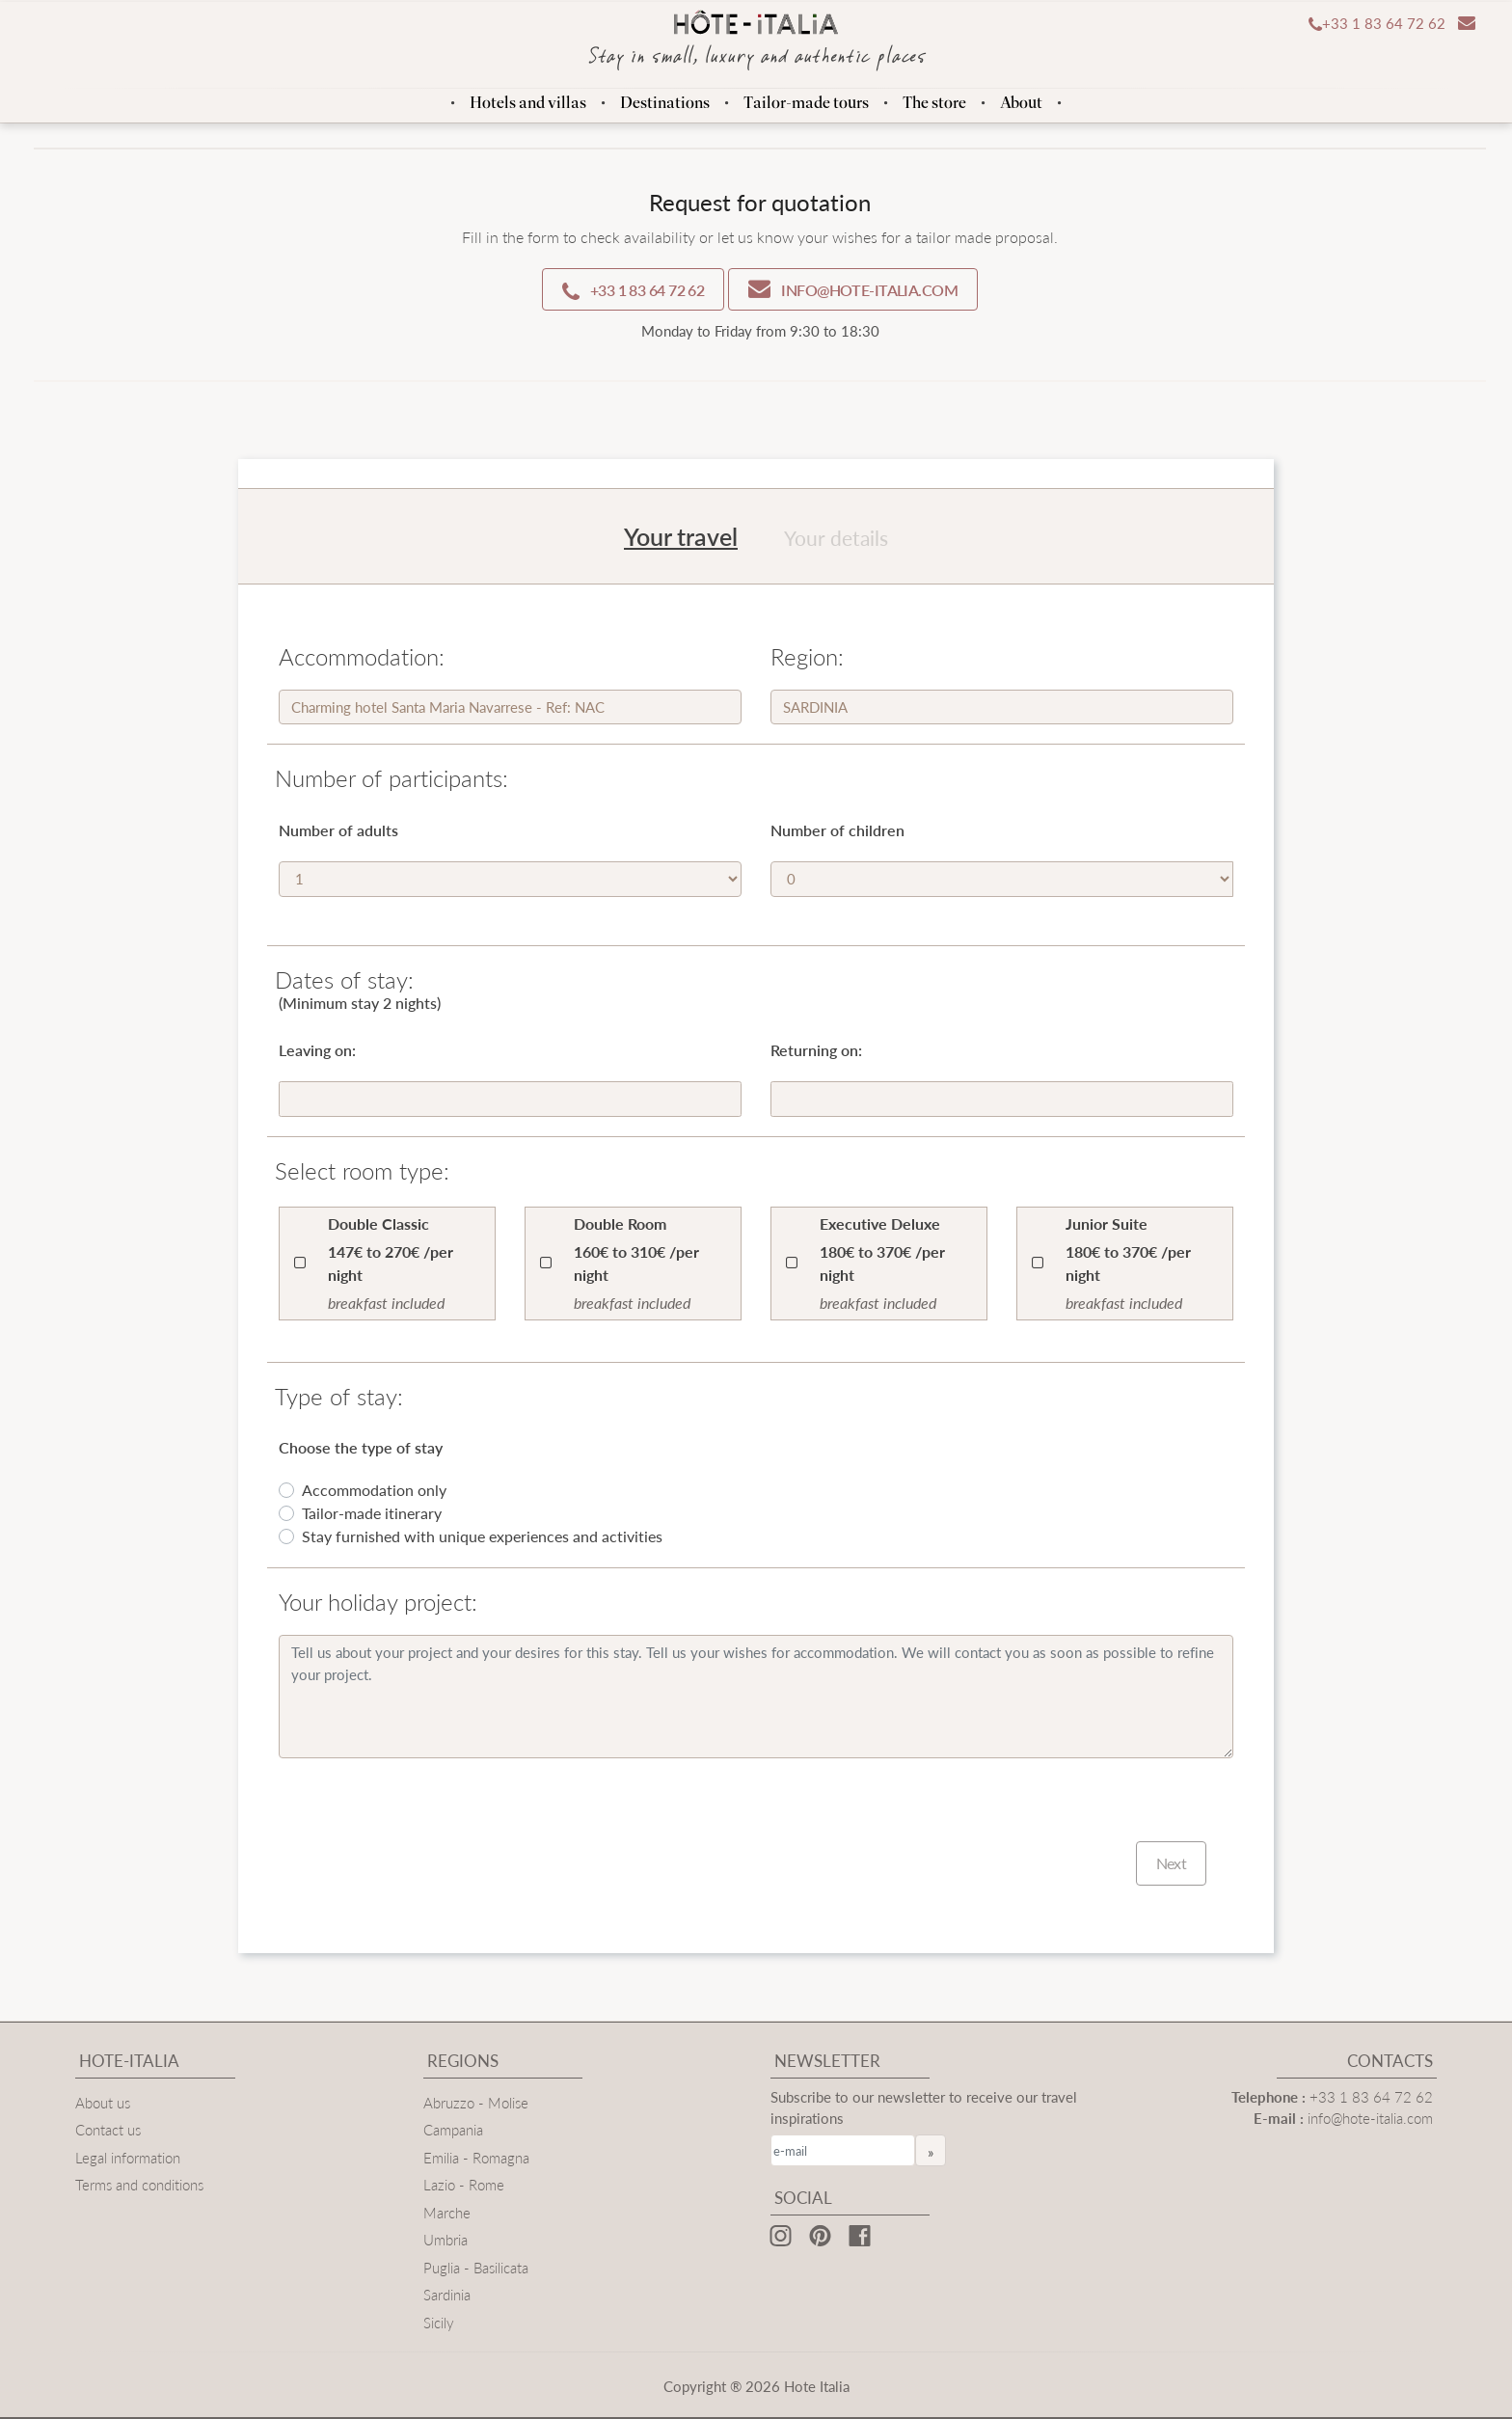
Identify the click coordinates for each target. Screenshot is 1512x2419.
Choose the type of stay (361, 1447)
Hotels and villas (528, 103)
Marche (447, 2212)
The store (934, 103)
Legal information (127, 2157)
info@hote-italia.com (1370, 2117)
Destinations (665, 103)
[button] (1372, 24)
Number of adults (338, 830)
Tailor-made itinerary (372, 1513)
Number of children (837, 830)
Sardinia (447, 2294)
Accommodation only (374, 1490)
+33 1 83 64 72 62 (1371, 2096)
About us (102, 2102)
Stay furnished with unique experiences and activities (482, 1536)
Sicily (438, 2322)
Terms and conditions (139, 2184)
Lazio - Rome (463, 2184)
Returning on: (816, 1050)
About (1021, 103)
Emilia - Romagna (476, 2157)
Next (1171, 1863)
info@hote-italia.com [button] (853, 289)
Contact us (108, 2129)
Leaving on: (317, 1050)
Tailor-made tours (806, 103)
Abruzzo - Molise (475, 2102)
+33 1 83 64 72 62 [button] (633, 291)
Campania (453, 2129)
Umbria (445, 2239)
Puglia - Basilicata (475, 2267)
